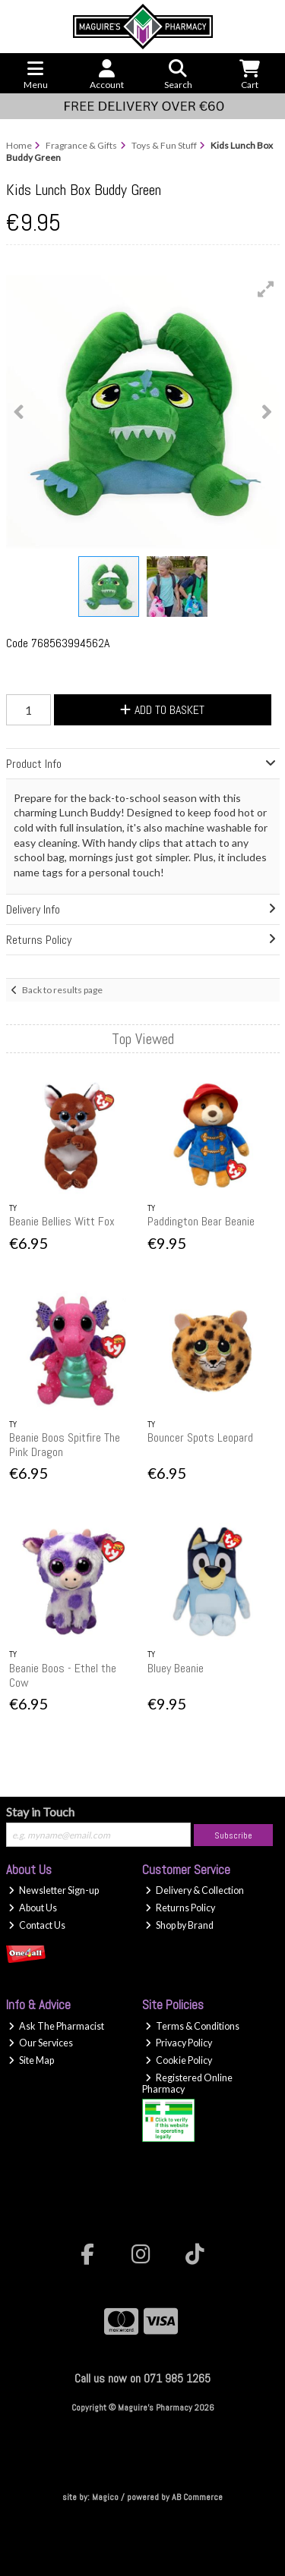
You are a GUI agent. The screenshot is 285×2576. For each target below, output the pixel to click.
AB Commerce (197, 2497)
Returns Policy (180, 1908)
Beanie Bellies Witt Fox (62, 1221)
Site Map (31, 2060)
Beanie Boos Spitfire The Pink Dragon (64, 1445)
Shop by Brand (179, 1925)
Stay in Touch (40, 1811)
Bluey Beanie (175, 1668)
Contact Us (36, 1925)
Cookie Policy (178, 2060)
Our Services (40, 2043)
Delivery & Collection (194, 1890)
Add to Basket (162, 710)
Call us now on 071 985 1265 (142, 2378)
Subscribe (233, 1835)
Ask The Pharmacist (56, 2026)
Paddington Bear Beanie (201, 1221)
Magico (105, 2497)
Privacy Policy (178, 2043)
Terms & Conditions (192, 2026)
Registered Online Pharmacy (187, 2083)
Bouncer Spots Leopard (200, 1437)
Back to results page (62, 989)
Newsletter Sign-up (53, 1890)
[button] (266, 289)
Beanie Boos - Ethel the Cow (62, 1675)
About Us (32, 1908)
